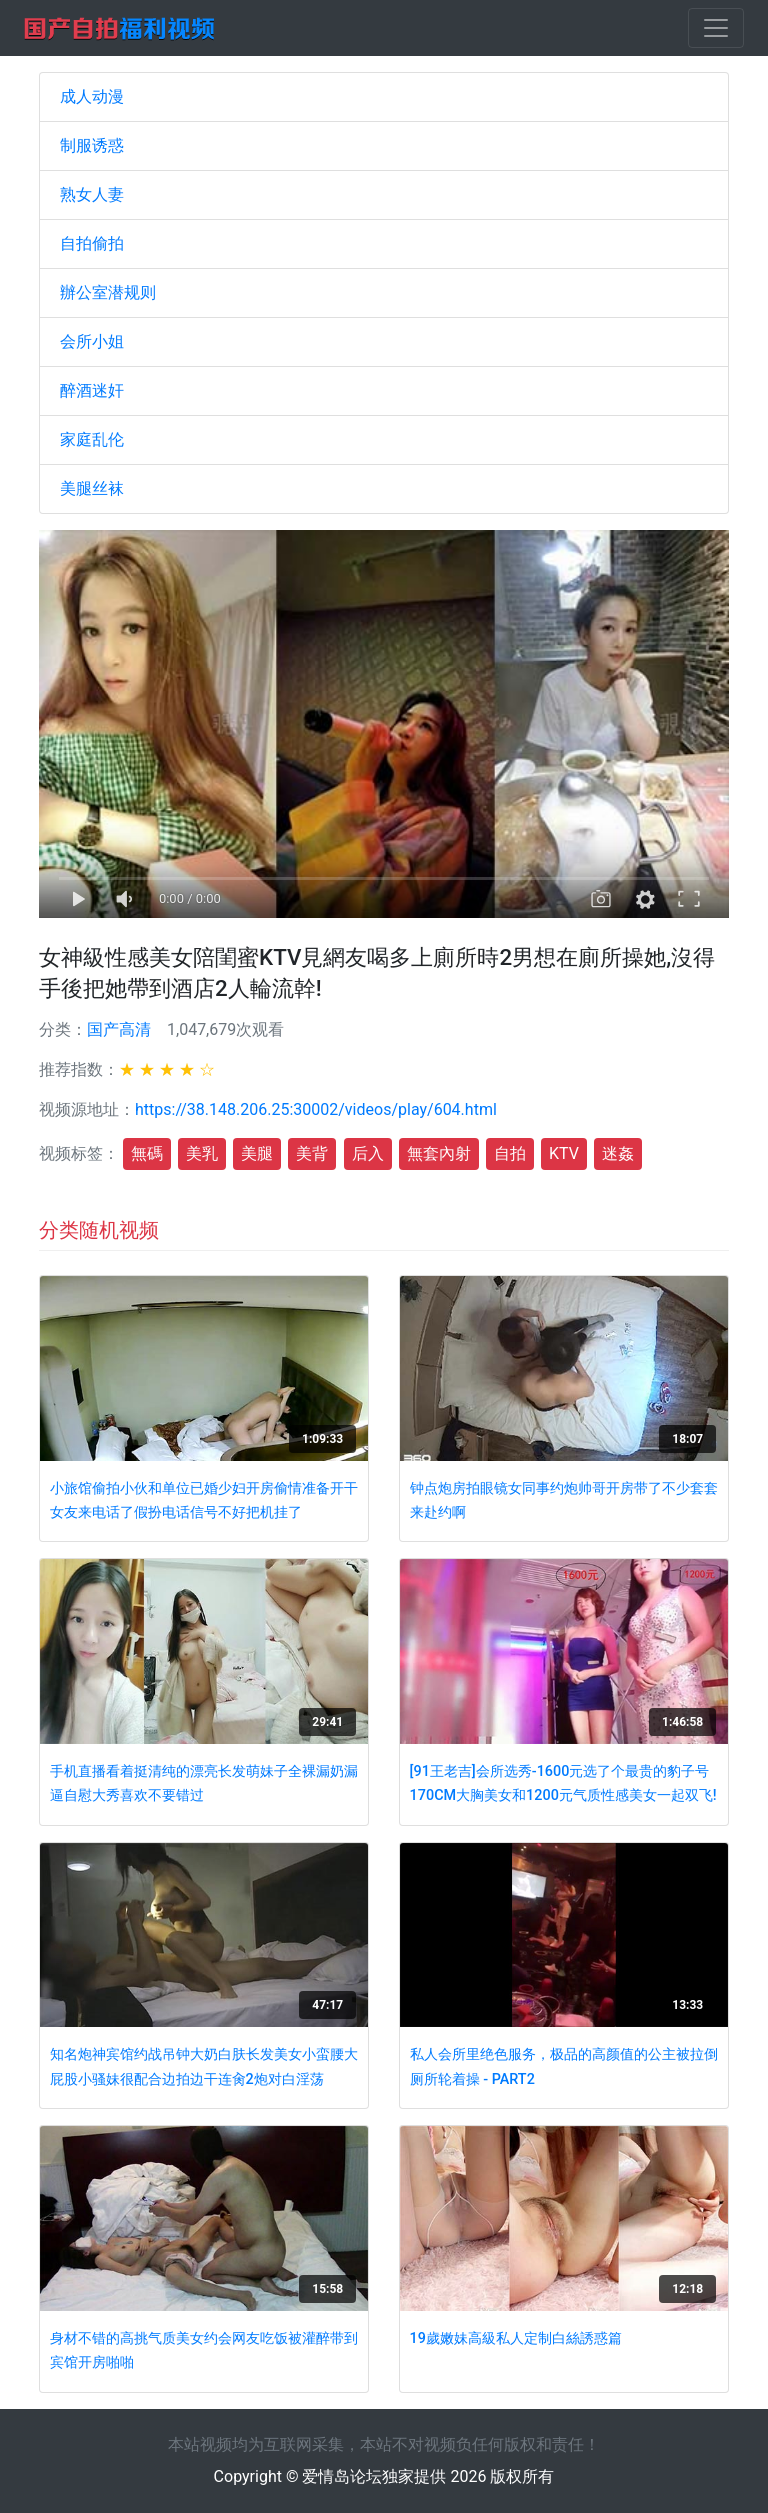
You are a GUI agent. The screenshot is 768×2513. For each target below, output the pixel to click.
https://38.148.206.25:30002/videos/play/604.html (316, 1109)
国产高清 (119, 1029)
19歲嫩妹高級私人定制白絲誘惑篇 (516, 2338)
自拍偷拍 (92, 243)
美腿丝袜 (92, 488)
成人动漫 (92, 96)
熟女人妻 (92, 194)
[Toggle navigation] (716, 28)
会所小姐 (92, 341)
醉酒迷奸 (92, 390)
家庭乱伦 (92, 439)
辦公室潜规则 (108, 292)
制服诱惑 (92, 145)
